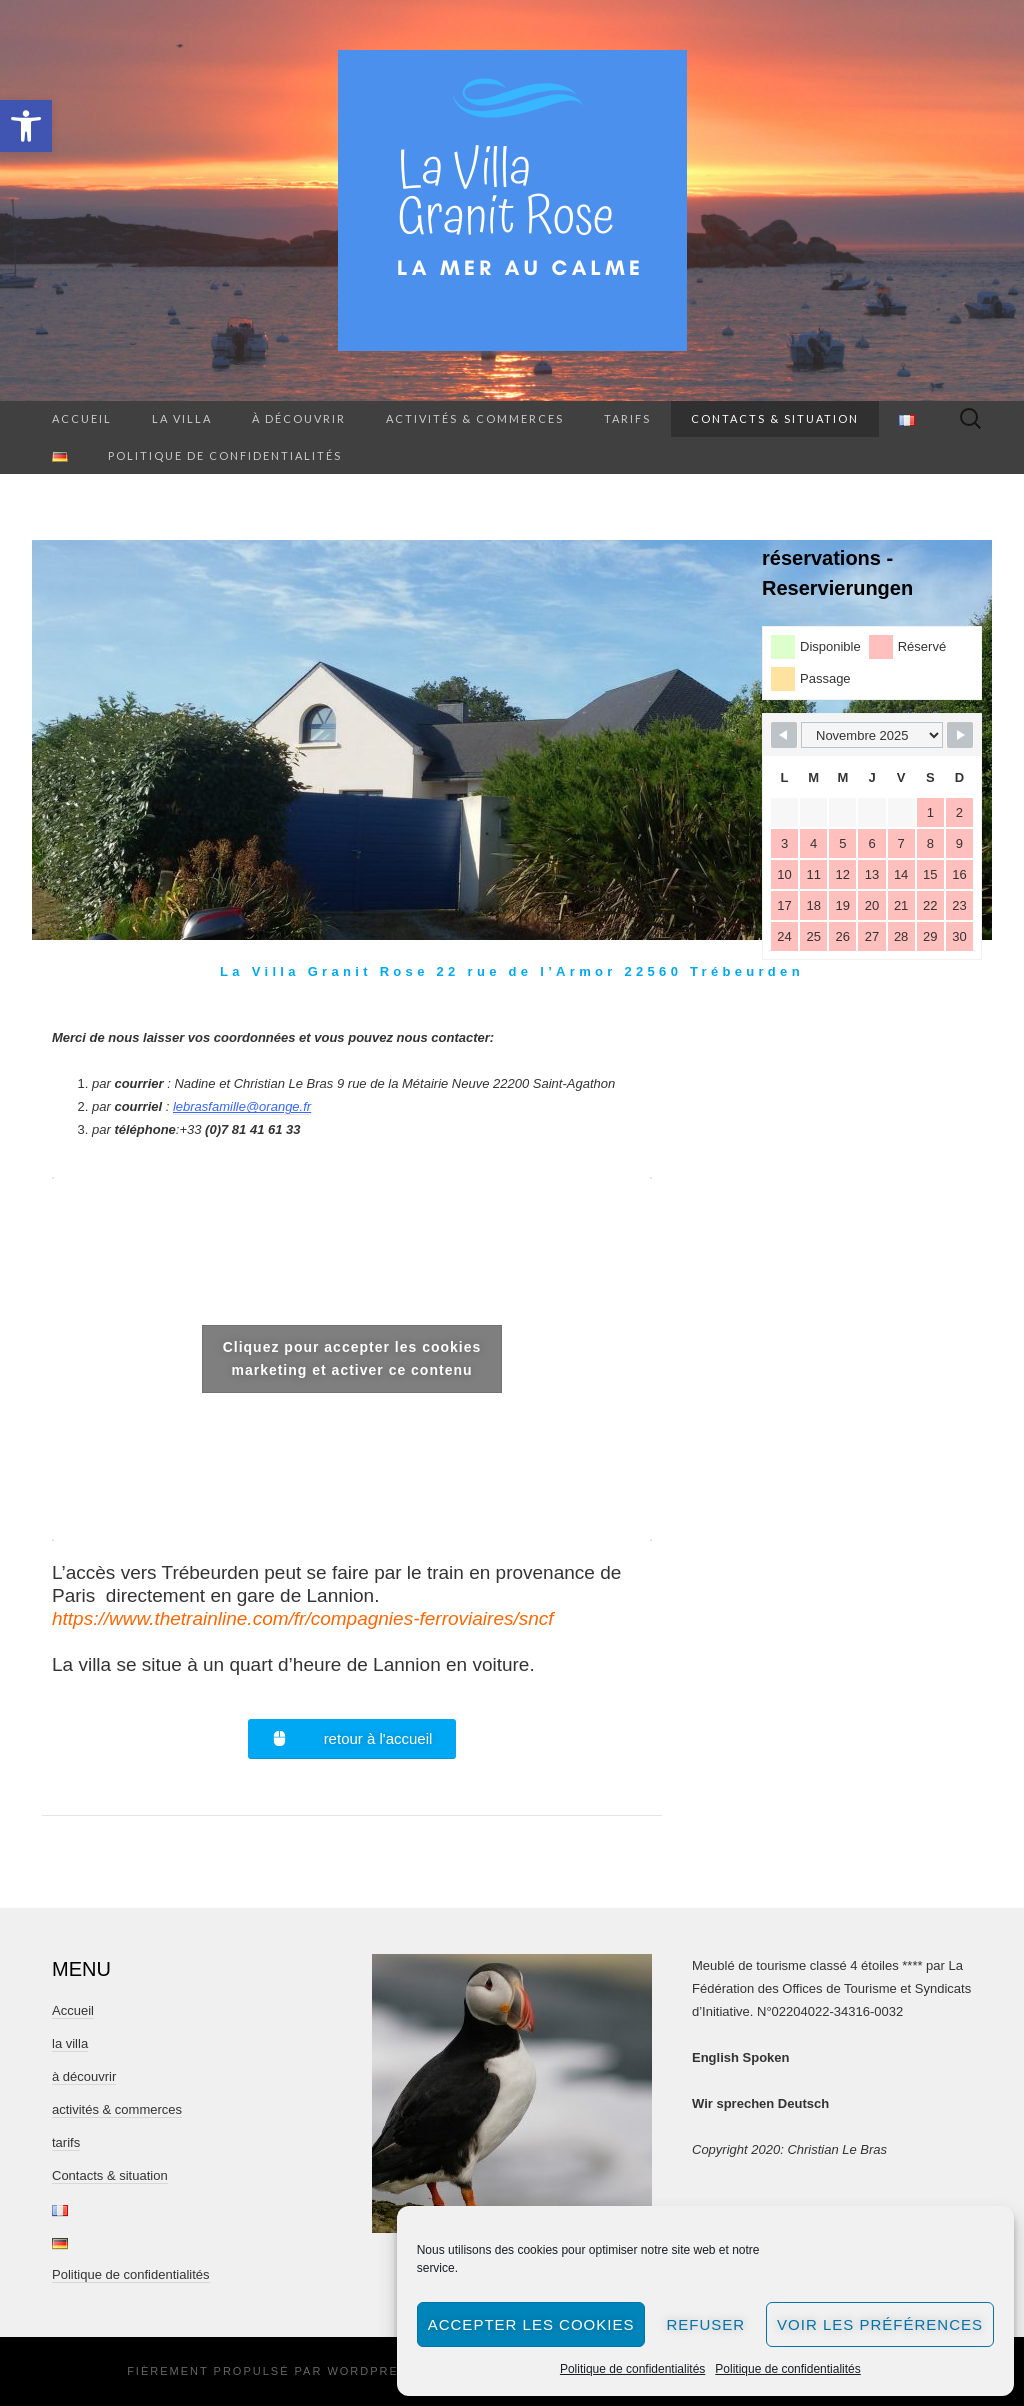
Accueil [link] (82, 418)
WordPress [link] (372, 2371)
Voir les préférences (880, 2324)
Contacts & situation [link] (775, 418)
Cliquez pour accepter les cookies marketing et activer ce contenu (352, 1358)
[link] (26, 126)
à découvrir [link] (299, 418)
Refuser (705, 2324)
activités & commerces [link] (475, 418)
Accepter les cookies (531, 2324)
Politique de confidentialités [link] (632, 2369)
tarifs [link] (627, 418)
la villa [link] (182, 418)
